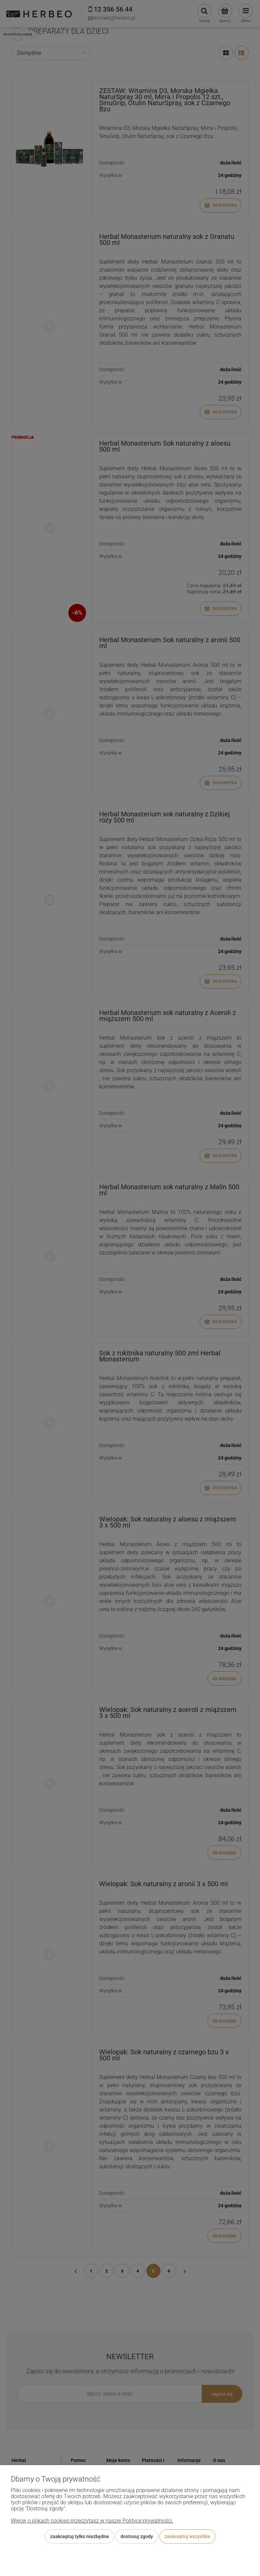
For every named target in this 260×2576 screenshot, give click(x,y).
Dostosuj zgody (137, 2536)
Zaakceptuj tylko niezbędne (79, 2536)
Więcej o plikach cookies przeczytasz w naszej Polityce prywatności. (92, 2520)
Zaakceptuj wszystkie (187, 2536)
